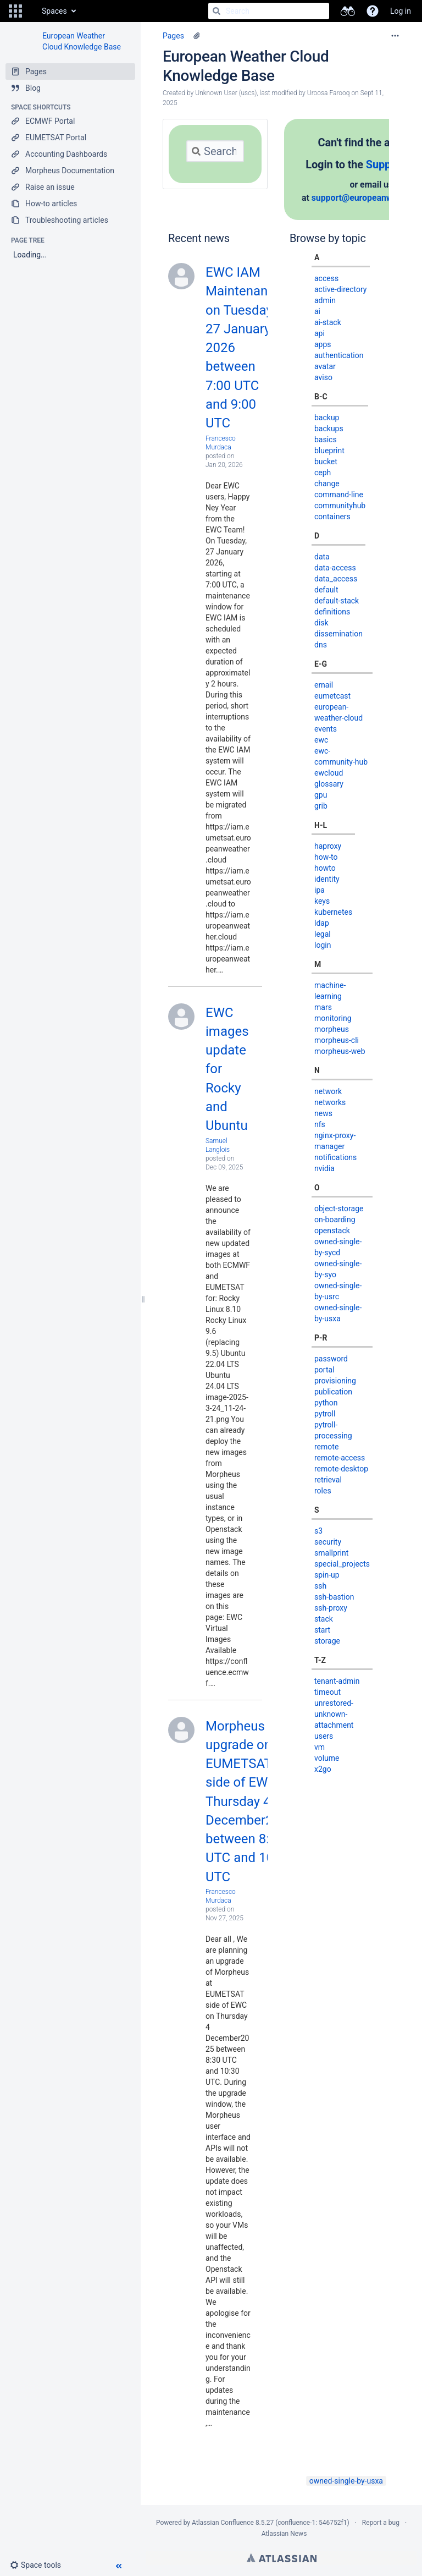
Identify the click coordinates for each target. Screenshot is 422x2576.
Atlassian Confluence (223, 2522)
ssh (320, 1585)
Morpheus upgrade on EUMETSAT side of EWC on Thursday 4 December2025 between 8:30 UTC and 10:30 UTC (250, 1801)
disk (321, 622)
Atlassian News (284, 2533)
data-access (335, 567)
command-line (338, 494)
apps (322, 344)
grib (320, 805)
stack (323, 1618)
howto (325, 868)
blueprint (329, 450)
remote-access (339, 1457)
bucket (325, 461)
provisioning (335, 1380)
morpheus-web (339, 1051)
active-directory (340, 289)
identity (327, 879)
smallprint (331, 1552)
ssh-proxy (330, 1607)
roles (322, 1490)
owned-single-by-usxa (346, 2480)
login (322, 945)
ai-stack (327, 322)
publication (333, 1391)
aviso (323, 377)
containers (332, 516)
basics (325, 439)
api (319, 333)
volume (327, 1758)
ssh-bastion (334, 1596)
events (325, 728)
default (326, 589)
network (328, 1091)
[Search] (216, 11)
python (325, 1402)
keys (322, 901)
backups (328, 428)
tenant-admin (336, 1681)
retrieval (328, 1479)
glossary (328, 783)
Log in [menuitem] (400, 11)
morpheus (331, 1029)
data (322, 556)
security (327, 1541)
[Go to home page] (30, 11)
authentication (338, 355)
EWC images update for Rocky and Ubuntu (227, 1069)
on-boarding (335, 1219)
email (323, 684)
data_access (335, 578)
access (326, 278)
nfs (319, 1124)
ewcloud (328, 772)
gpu (320, 794)
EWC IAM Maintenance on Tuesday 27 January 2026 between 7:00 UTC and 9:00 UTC (244, 348)
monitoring (333, 1018)
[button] (15, 11)
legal (322, 934)
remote (326, 1446)
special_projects (342, 1563)
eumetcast (332, 695)
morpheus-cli (336, 1040)
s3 (318, 1530)
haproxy (327, 846)
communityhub (339, 505)
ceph (322, 472)
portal (324, 1369)
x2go (322, 1769)
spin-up (327, 1574)
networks (330, 1102)
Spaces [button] (54, 11)
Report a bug (380, 2522)
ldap (321, 923)
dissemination (338, 633)
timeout (327, 1692)
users (323, 1736)
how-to (326, 857)
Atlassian (281, 2558)
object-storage (338, 1208)
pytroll (324, 1413)
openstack (332, 1230)
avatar (325, 366)
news (323, 1113)
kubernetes (333, 912)
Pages (173, 35)
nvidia (324, 1168)
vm (319, 1747)
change (327, 483)
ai (317, 311)
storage (327, 1640)
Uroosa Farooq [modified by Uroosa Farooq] (328, 93)
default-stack (336, 600)
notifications (335, 1157)
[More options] (395, 36)
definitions (332, 611)
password (331, 1358)
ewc (321, 739)
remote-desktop (341, 1468)
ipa (319, 890)
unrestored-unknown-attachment (333, 1714)
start (322, 1629)
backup (326, 417)
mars (323, 1007)
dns (320, 644)
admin (325, 300)
